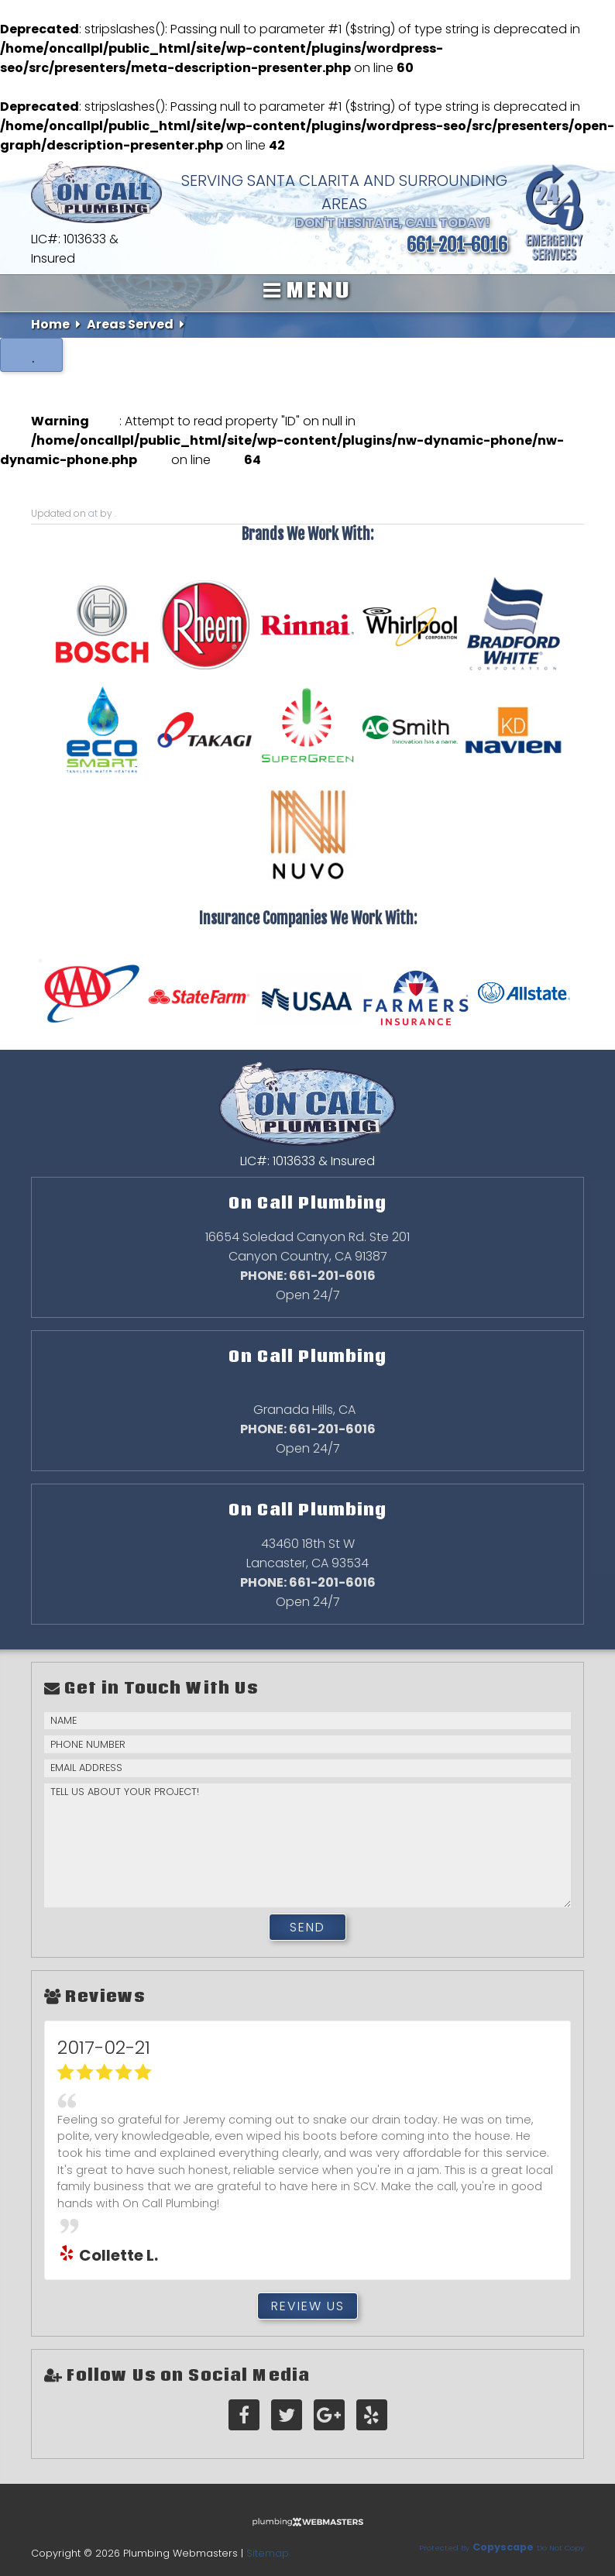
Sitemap (267, 2553)
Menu (307, 290)
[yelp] (371, 2415)
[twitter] (286, 2415)
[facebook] (243, 2415)
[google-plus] (329, 2415)
